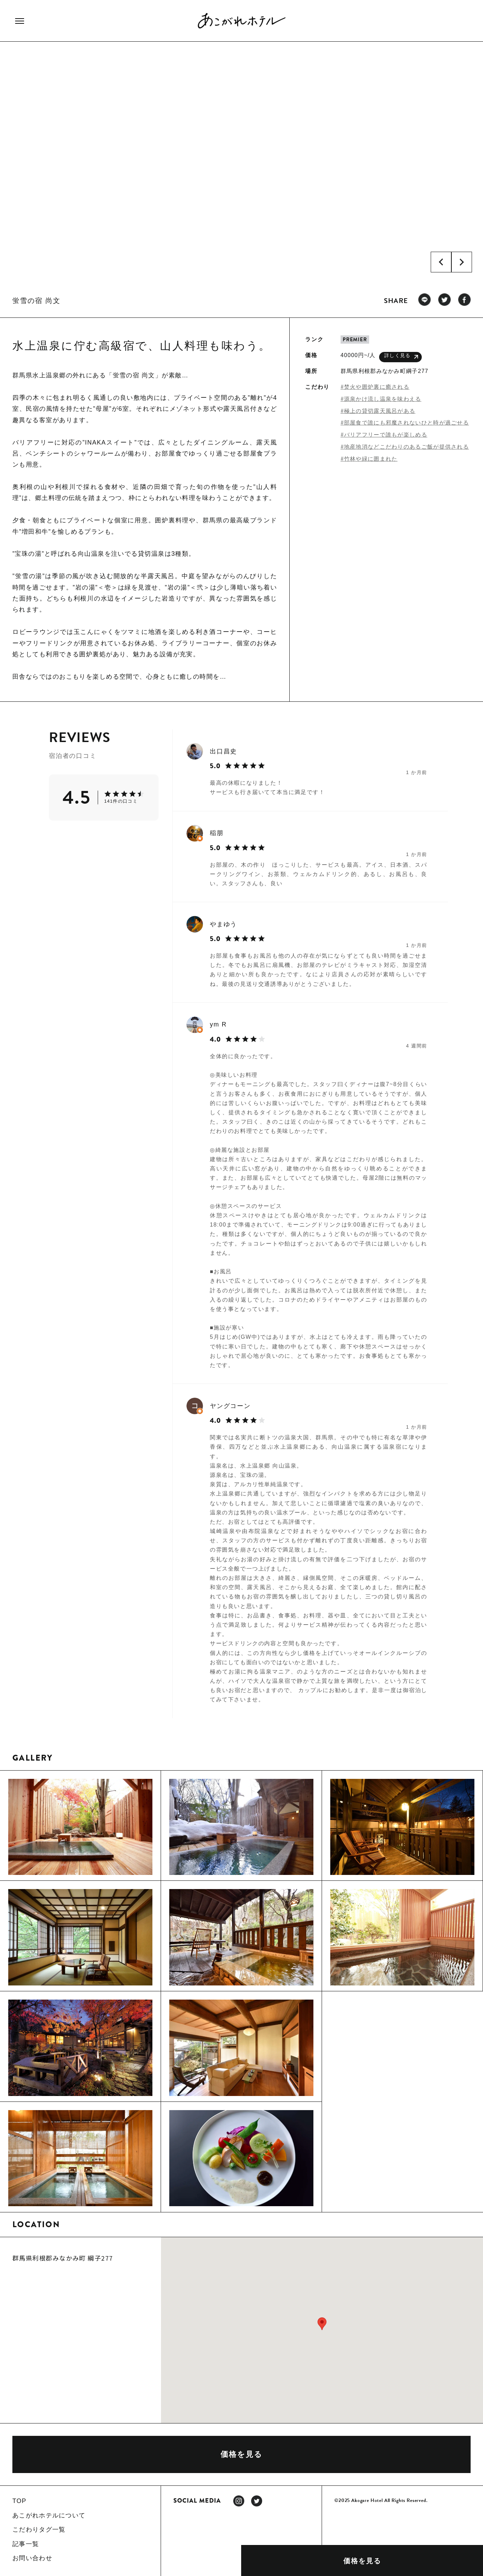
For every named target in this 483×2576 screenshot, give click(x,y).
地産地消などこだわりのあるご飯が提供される (406, 447)
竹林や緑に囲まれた (371, 459)
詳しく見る (401, 357)
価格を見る (362, 2561)
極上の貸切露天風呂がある (380, 411)
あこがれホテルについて (48, 2515)
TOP (19, 2500)
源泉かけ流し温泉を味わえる (382, 399)
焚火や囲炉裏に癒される (376, 387)
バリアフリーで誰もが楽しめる (385, 435)
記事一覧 (25, 2544)
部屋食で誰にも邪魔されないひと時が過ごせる (406, 423)
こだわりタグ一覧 (38, 2529)
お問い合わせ (32, 2558)
